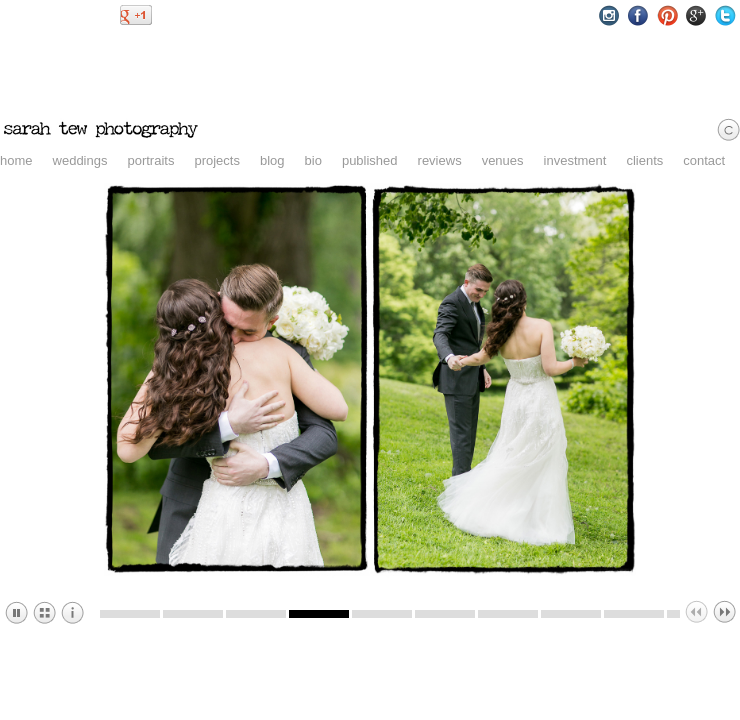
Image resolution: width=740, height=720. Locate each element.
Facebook (638, 15)
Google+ (696, 15)
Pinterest (667, 15)
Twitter (725, 15)
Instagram (609, 15)
